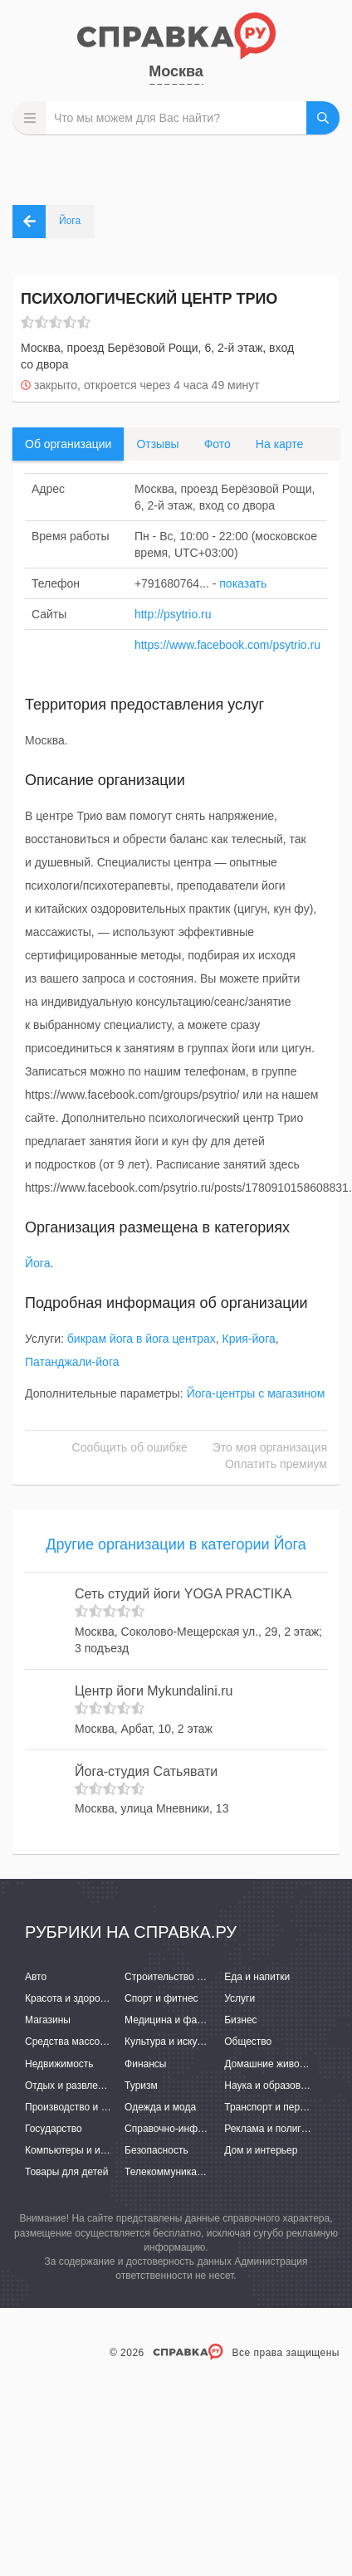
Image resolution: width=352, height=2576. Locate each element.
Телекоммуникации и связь (187, 2172)
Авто (35, 1977)
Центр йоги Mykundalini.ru (153, 1691)
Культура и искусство (173, 2041)
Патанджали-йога (72, 1361)
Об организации (68, 444)
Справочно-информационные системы (214, 2128)
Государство (53, 2128)
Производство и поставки (83, 2107)
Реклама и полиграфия (277, 2128)
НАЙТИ (323, 118)
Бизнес (240, 2020)
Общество (247, 2041)
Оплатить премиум (276, 1464)
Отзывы (157, 444)
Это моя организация (270, 1447)
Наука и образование (273, 2085)
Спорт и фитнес (161, 1998)
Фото (217, 444)
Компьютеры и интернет (81, 2150)
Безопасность (156, 2150)
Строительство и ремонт (181, 1977)
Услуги (239, 1998)
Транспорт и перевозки (277, 2107)
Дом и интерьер (260, 2150)
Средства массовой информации (101, 2041)
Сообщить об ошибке (130, 1447)
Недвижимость (59, 2064)
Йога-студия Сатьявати (146, 1771)
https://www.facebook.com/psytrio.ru (227, 644)
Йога (37, 1263)
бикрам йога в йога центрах (141, 1338)
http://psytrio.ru (173, 614)
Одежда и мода (160, 2107)
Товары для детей (66, 2172)
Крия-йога (249, 1338)
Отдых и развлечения (75, 2085)
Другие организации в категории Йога (176, 1544)
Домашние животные (273, 2064)
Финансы (145, 2064)
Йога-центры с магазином (256, 1393)
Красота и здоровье (70, 1998)
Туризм (141, 2085)
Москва (176, 71)
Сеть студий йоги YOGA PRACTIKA (183, 1594)
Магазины (48, 2020)
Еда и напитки (257, 1977)
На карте (280, 444)
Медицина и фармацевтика (188, 2020)
